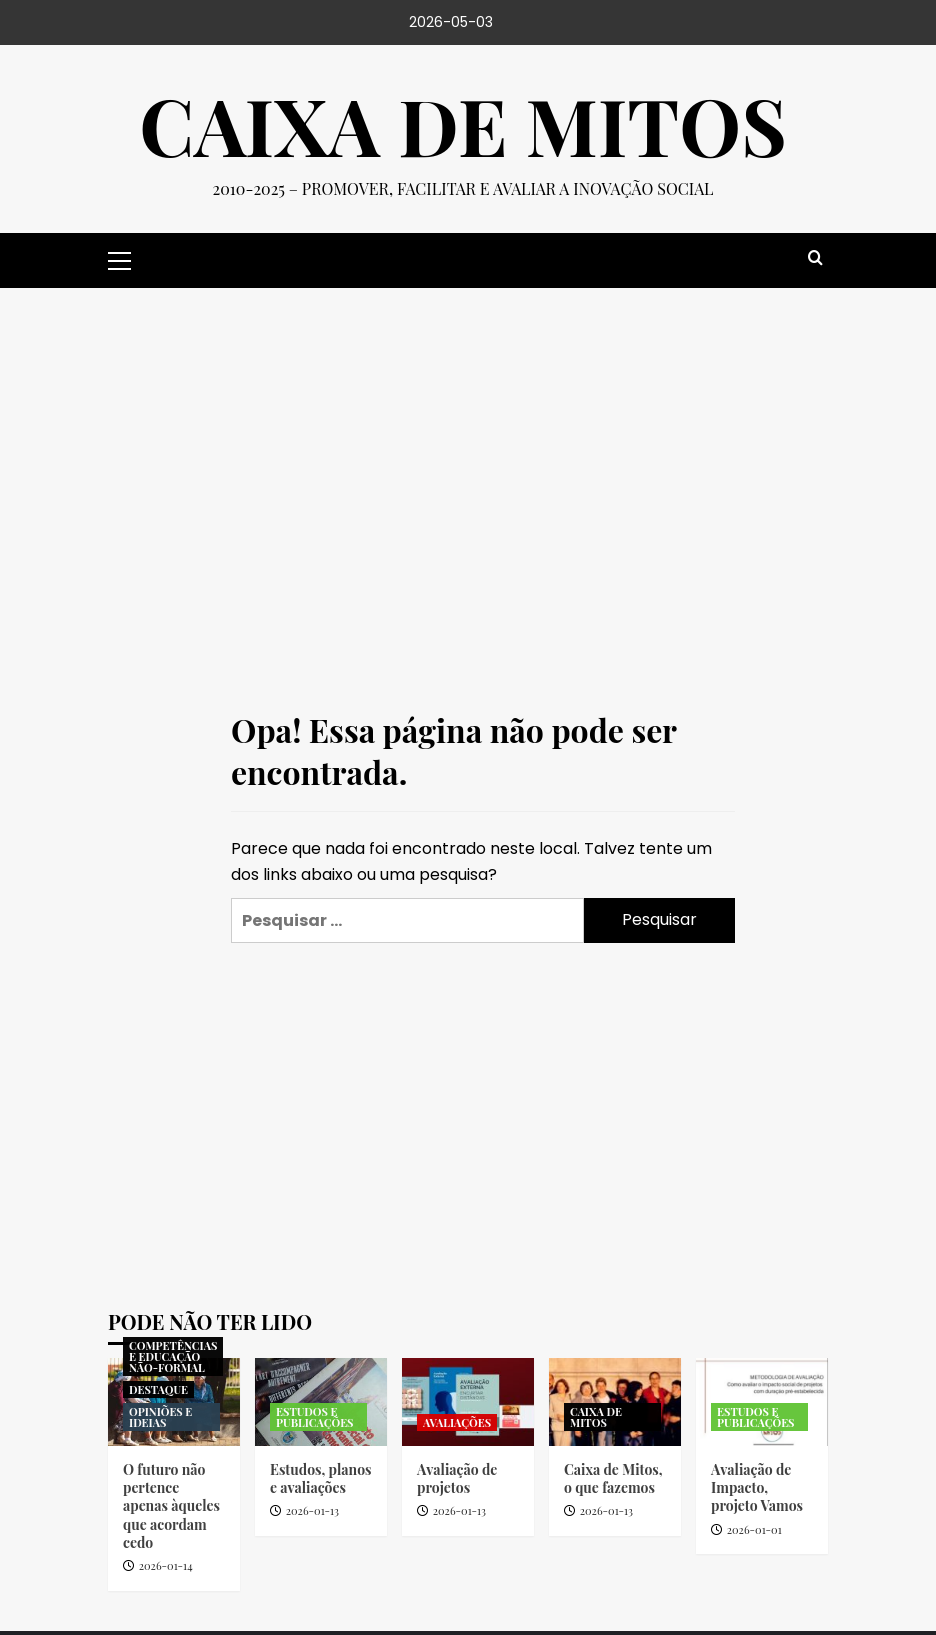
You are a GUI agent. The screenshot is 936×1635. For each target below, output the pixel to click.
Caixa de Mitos (462, 125)
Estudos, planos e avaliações (321, 1478)
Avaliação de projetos (457, 1478)
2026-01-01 (754, 1529)
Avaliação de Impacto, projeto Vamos (757, 1487)
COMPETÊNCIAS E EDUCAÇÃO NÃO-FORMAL (173, 1356)
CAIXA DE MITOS (596, 1417)
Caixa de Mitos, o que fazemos (613, 1478)
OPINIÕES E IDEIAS (160, 1417)
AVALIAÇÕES (457, 1422)
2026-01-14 (166, 1565)
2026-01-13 (312, 1510)
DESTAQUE (158, 1389)
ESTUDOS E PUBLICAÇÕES (315, 1417)
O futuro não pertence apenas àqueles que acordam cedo (171, 1506)
